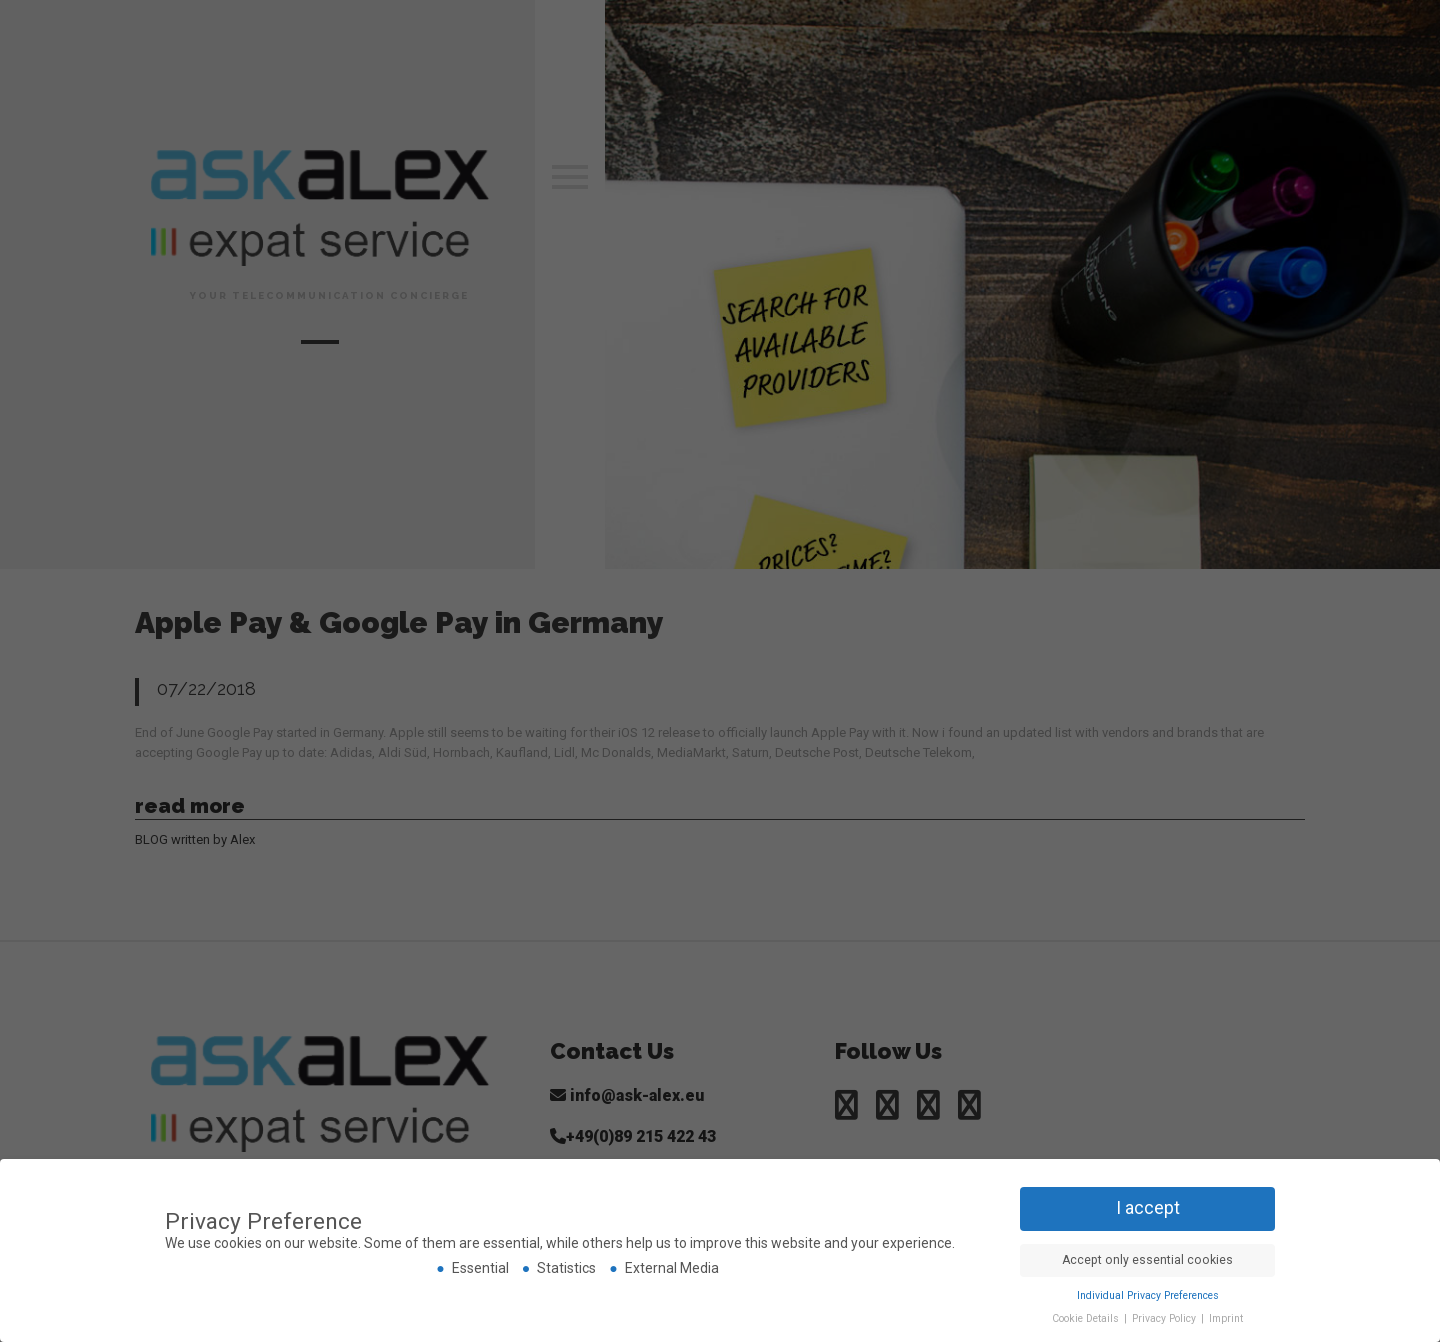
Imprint (1226, 1318)
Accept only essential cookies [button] (1147, 1260)
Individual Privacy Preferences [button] (1148, 1295)
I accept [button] (1148, 1208)
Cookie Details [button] (1087, 1318)
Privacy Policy (1165, 1318)
